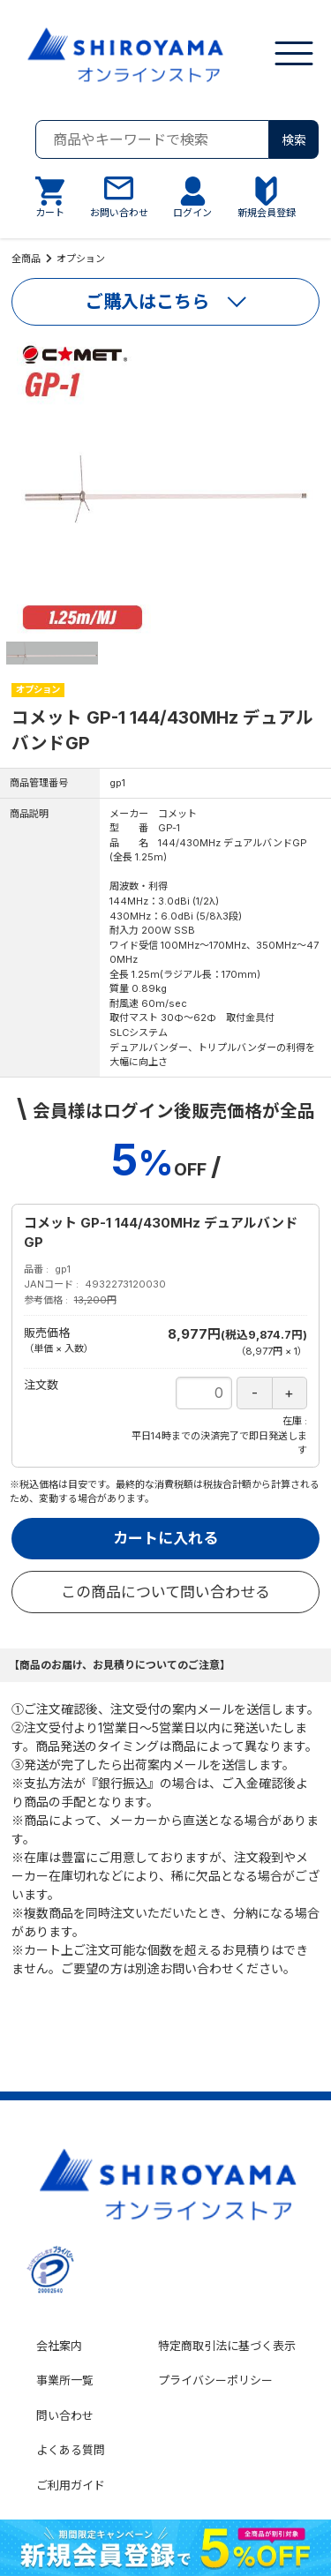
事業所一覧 (65, 2380)
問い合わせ (65, 2415)
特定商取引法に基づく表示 (227, 2346)
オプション (80, 258)
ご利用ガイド (70, 2485)
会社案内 (59, 2346)
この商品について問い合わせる (165, 1592)
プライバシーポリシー (215, 2380)
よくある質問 (70, 2450)
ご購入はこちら (147, 301)
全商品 (26, 258)
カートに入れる (165, 1538)
